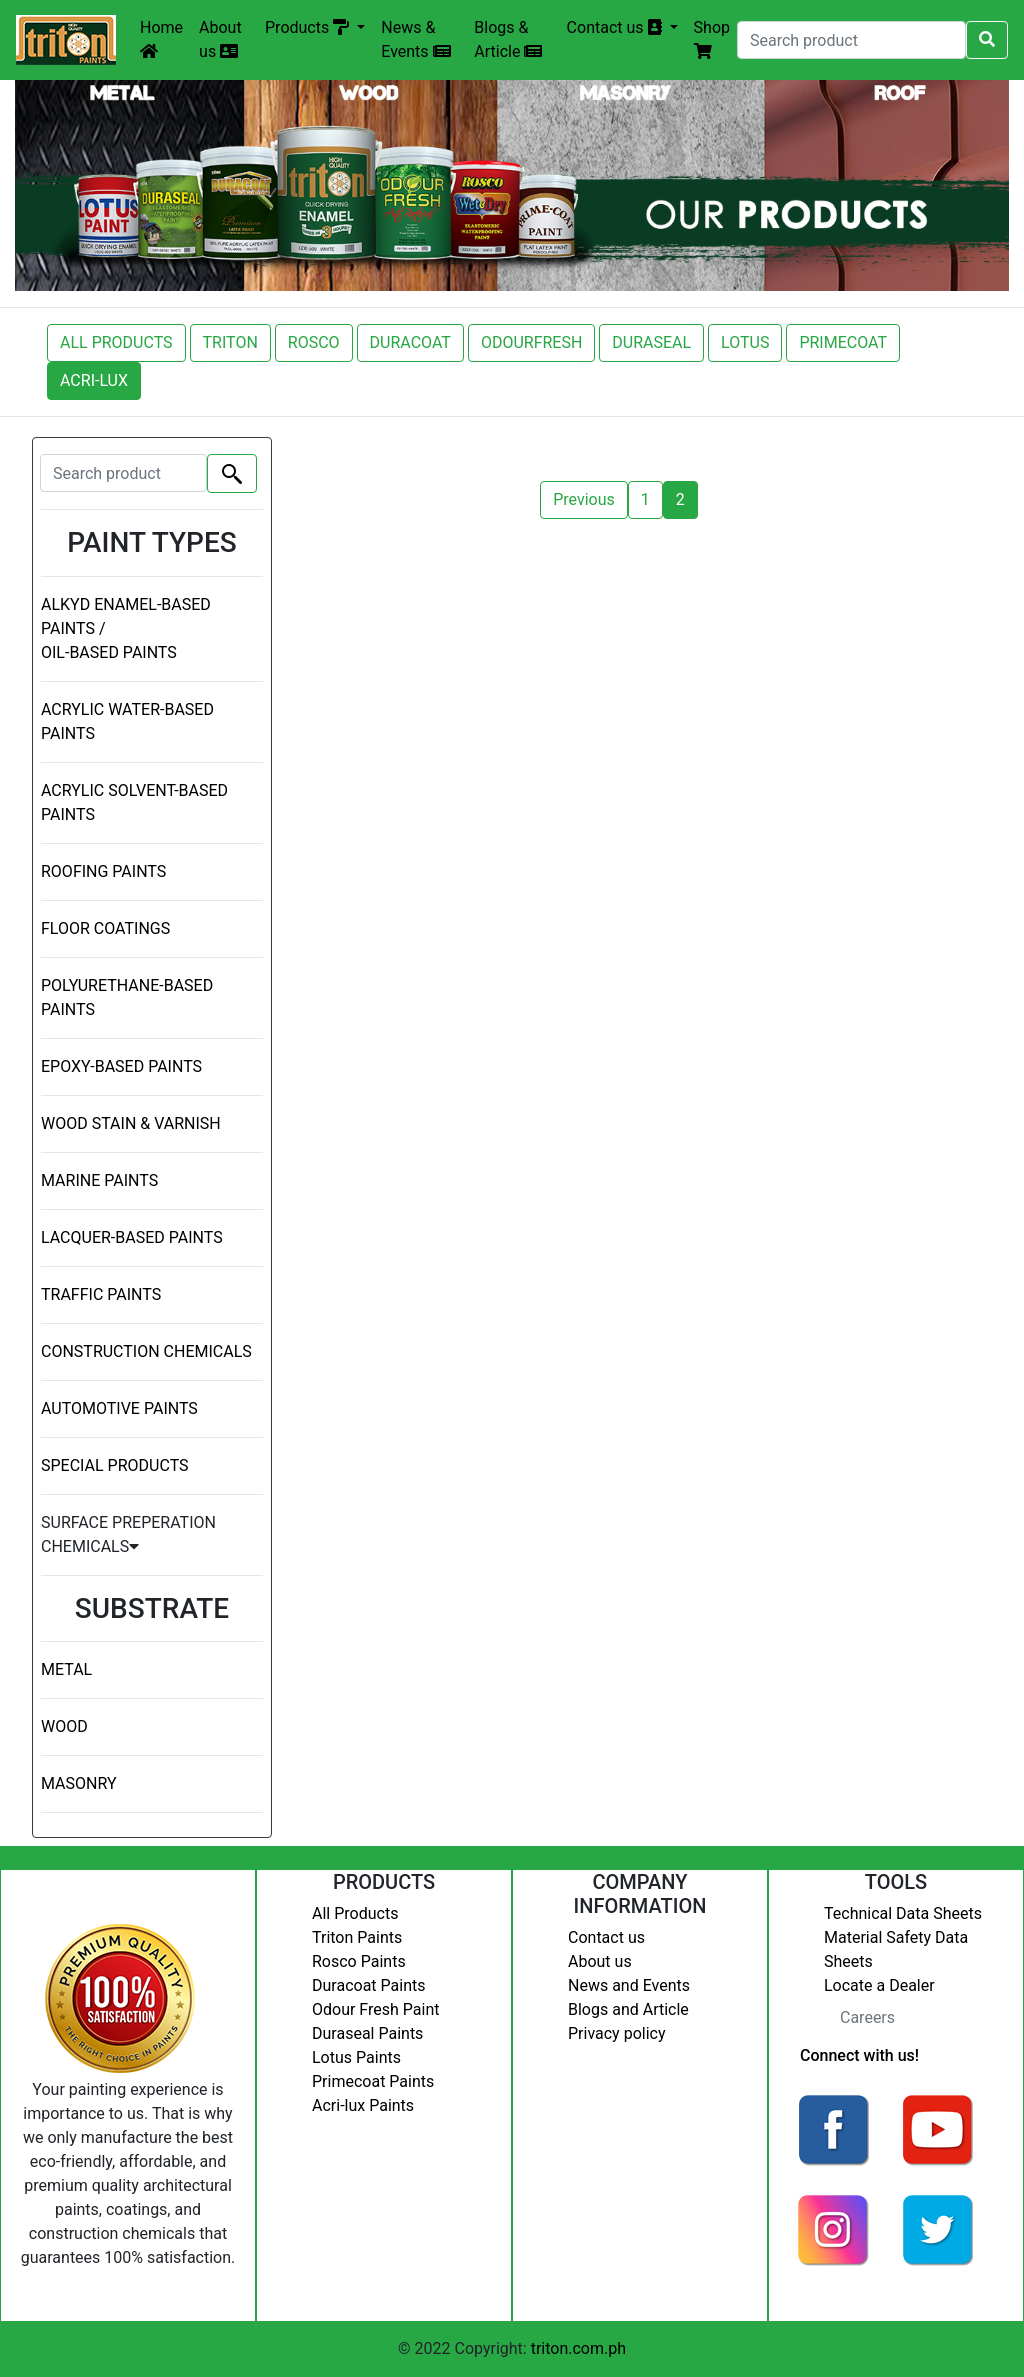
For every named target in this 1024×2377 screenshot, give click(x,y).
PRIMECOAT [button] (843, 342)
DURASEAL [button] (651, 342)
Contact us (606, 1937)
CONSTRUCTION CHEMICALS (146, 1351)
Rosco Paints (359, 1961)
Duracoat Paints (368, 1985)
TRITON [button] (230, 342)
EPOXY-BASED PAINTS (121, 1066)
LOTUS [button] (745, 342)
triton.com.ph (578, 2348)
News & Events (415, 39)
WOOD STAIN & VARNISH (131, 1123)
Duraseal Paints (367, 2033)
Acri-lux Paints (363, 2105)
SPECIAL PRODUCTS (115, 1465)
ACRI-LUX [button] (94, 380)
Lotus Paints (356, 2057)
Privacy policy (617, 2033)
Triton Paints (357, 1937)
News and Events (629, 1985)
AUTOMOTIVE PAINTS (119, 1408)
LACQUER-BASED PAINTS (132, 1237)
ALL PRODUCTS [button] (116, 342)
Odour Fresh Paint (375, 2009)
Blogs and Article (628, 2009)
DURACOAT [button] (410, 342)
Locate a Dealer (879, 1985)
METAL (66, 1669)
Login (803, 2292)
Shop (712, 38)
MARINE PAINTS (99, 1180)
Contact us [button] (616, 27)
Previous (584, 499)
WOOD (64, 1726)
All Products (355, 1913)
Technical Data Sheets (903, 1913)
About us (220, 39)
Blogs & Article (508, 39)
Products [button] (309, 27)
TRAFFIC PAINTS (101, 1294)
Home (161, 38)
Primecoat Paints (373, 2081)
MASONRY (79, 1783)
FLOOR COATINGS (105, 928)
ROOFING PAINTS (103, 871)
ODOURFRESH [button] (531, 342)
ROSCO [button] (314, 342)
